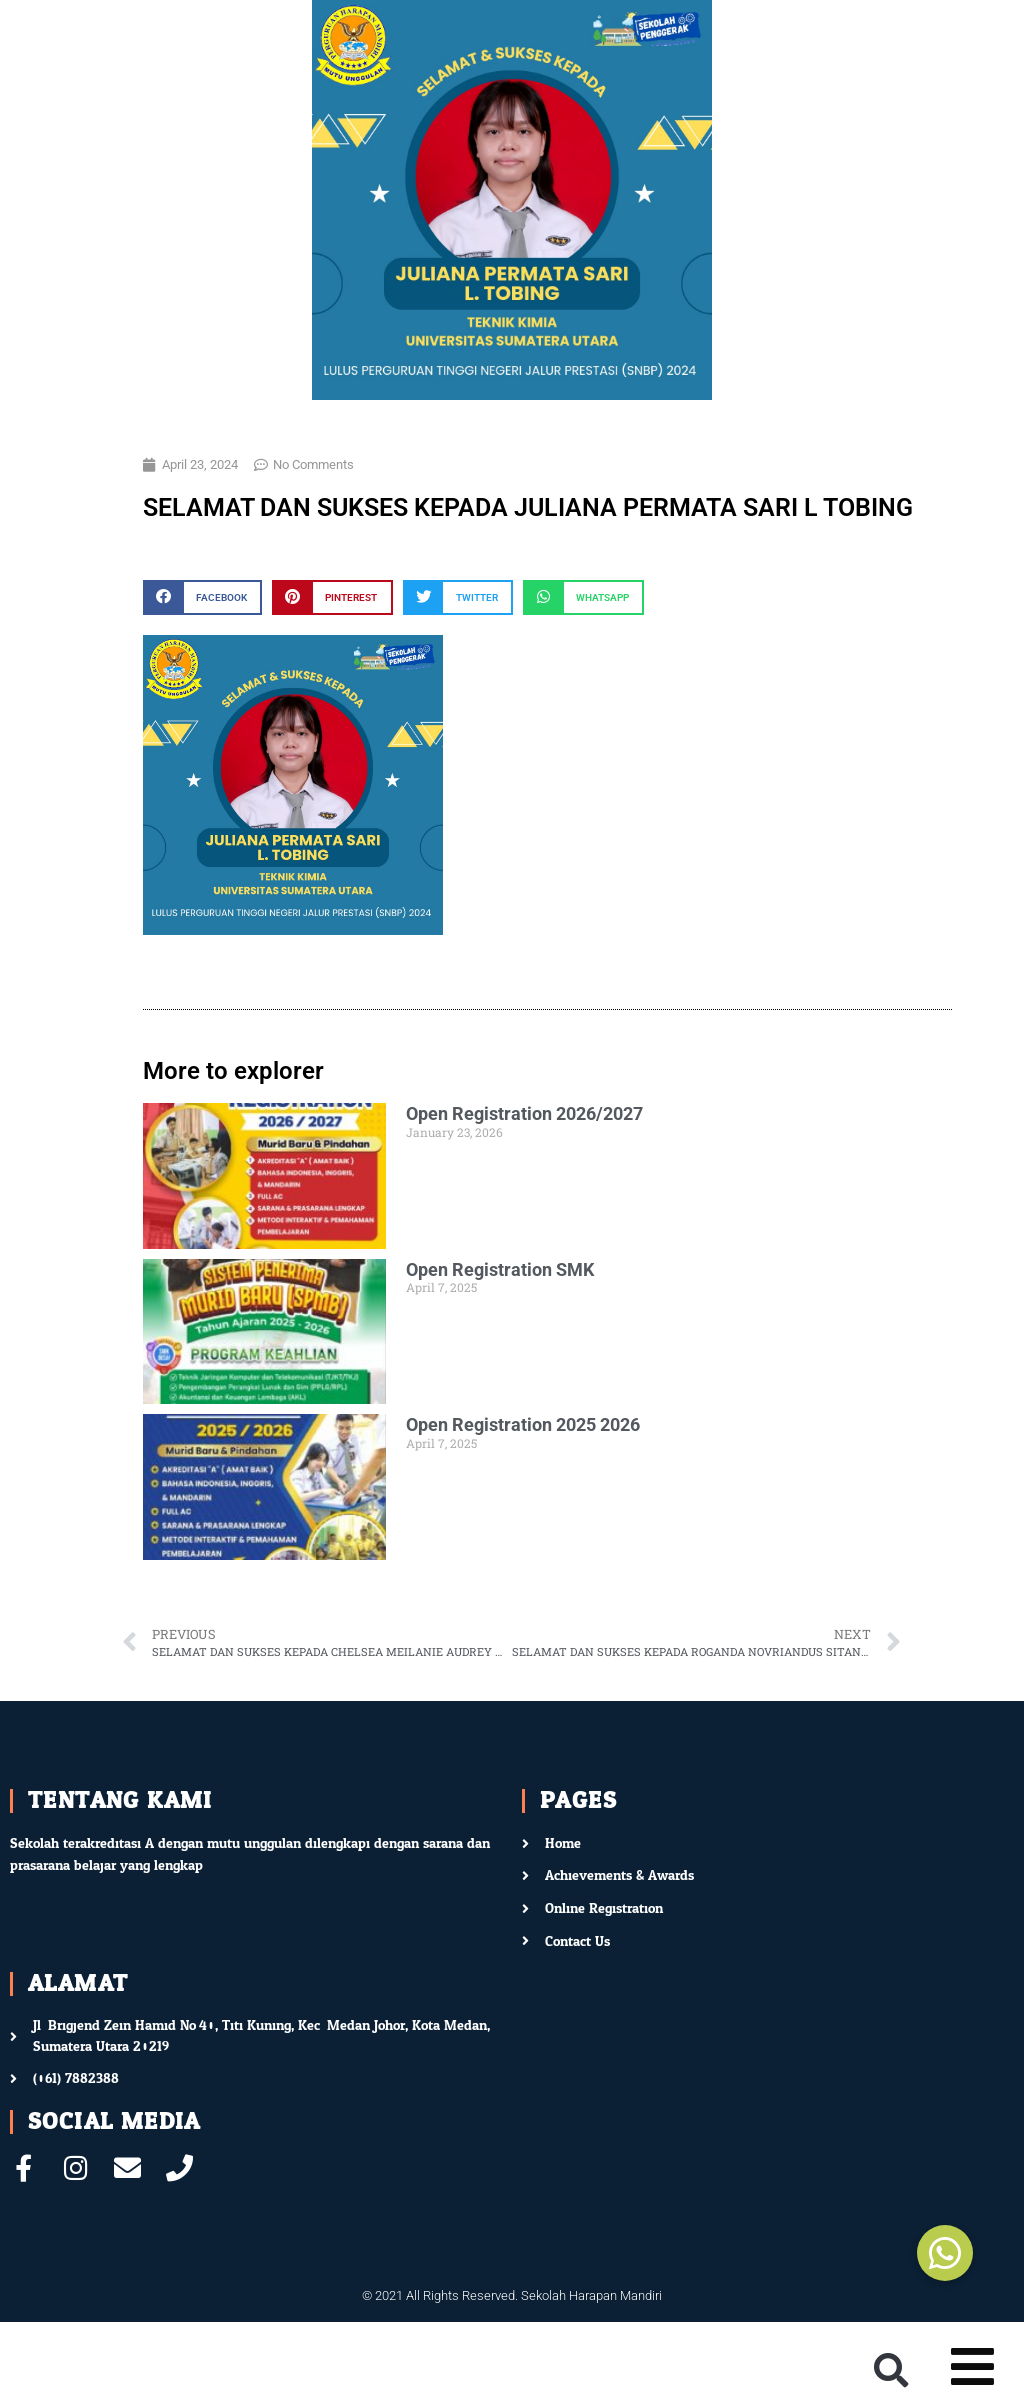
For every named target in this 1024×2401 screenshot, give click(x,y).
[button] (202, 597)
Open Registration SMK (500, 1269)
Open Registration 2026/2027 (524, 1113)
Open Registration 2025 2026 (523, 1424)
